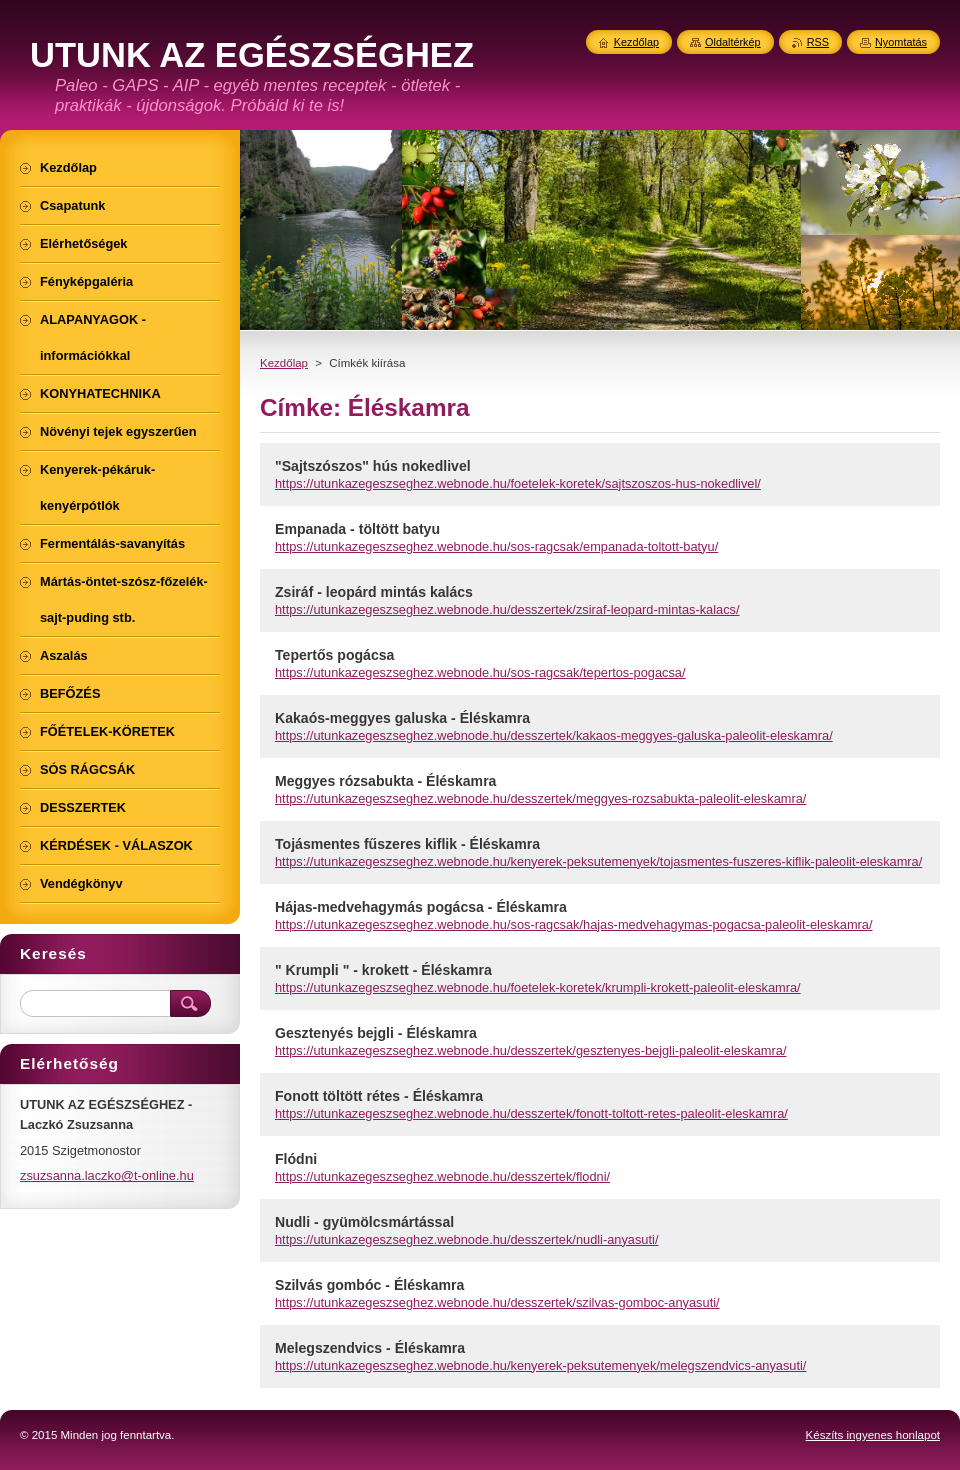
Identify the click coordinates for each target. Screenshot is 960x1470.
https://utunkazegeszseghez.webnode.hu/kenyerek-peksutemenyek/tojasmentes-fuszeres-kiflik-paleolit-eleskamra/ (598, 861)
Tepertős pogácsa (334, 655)
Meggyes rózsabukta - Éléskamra (385, 781)
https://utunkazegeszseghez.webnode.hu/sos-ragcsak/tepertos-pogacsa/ (480, 672)
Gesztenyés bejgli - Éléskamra (376, 1033)
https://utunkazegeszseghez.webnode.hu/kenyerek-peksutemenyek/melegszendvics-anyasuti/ (540, 1365)
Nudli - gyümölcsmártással (364, 1222)
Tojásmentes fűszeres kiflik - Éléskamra (407, 844)
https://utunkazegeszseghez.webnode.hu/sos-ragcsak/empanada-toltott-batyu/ (496, 546)
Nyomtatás (901, 42)
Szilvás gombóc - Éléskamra (369, 1285)
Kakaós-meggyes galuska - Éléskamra (402, 718)
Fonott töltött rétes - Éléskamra (379, 1096)
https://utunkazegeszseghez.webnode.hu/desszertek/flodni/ (442, 1176)
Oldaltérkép (733, 42)
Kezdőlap (284, 363)
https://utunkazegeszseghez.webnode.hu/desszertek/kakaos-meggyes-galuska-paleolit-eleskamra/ (554, 735)
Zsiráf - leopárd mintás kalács (374, 592)
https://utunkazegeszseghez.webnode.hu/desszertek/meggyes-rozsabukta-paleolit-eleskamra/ (540, 798)
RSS (818, 42)
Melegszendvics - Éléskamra (370, 1348)
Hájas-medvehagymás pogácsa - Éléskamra (421, 907)
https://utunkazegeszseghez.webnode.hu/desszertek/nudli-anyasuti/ (466, 1239)
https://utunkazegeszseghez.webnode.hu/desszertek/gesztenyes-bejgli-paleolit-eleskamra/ (530, 1050)
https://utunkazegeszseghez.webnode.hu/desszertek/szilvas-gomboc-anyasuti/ (497, 1302)
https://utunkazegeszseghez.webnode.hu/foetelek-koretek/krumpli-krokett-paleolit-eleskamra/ (538, 987)
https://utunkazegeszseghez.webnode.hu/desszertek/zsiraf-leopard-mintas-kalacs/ (507, 609)
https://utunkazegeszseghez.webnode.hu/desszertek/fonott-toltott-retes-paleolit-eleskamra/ (531, 1113)
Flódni (296, 1159)
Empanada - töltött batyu (357, 529)
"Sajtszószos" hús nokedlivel (373, 466)
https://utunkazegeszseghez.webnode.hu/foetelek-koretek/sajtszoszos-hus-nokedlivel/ (518, 483)
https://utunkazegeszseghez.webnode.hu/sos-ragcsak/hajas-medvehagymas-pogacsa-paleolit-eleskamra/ (574, 924)
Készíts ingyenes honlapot (873, 1435)
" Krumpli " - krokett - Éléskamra (383, 970)
